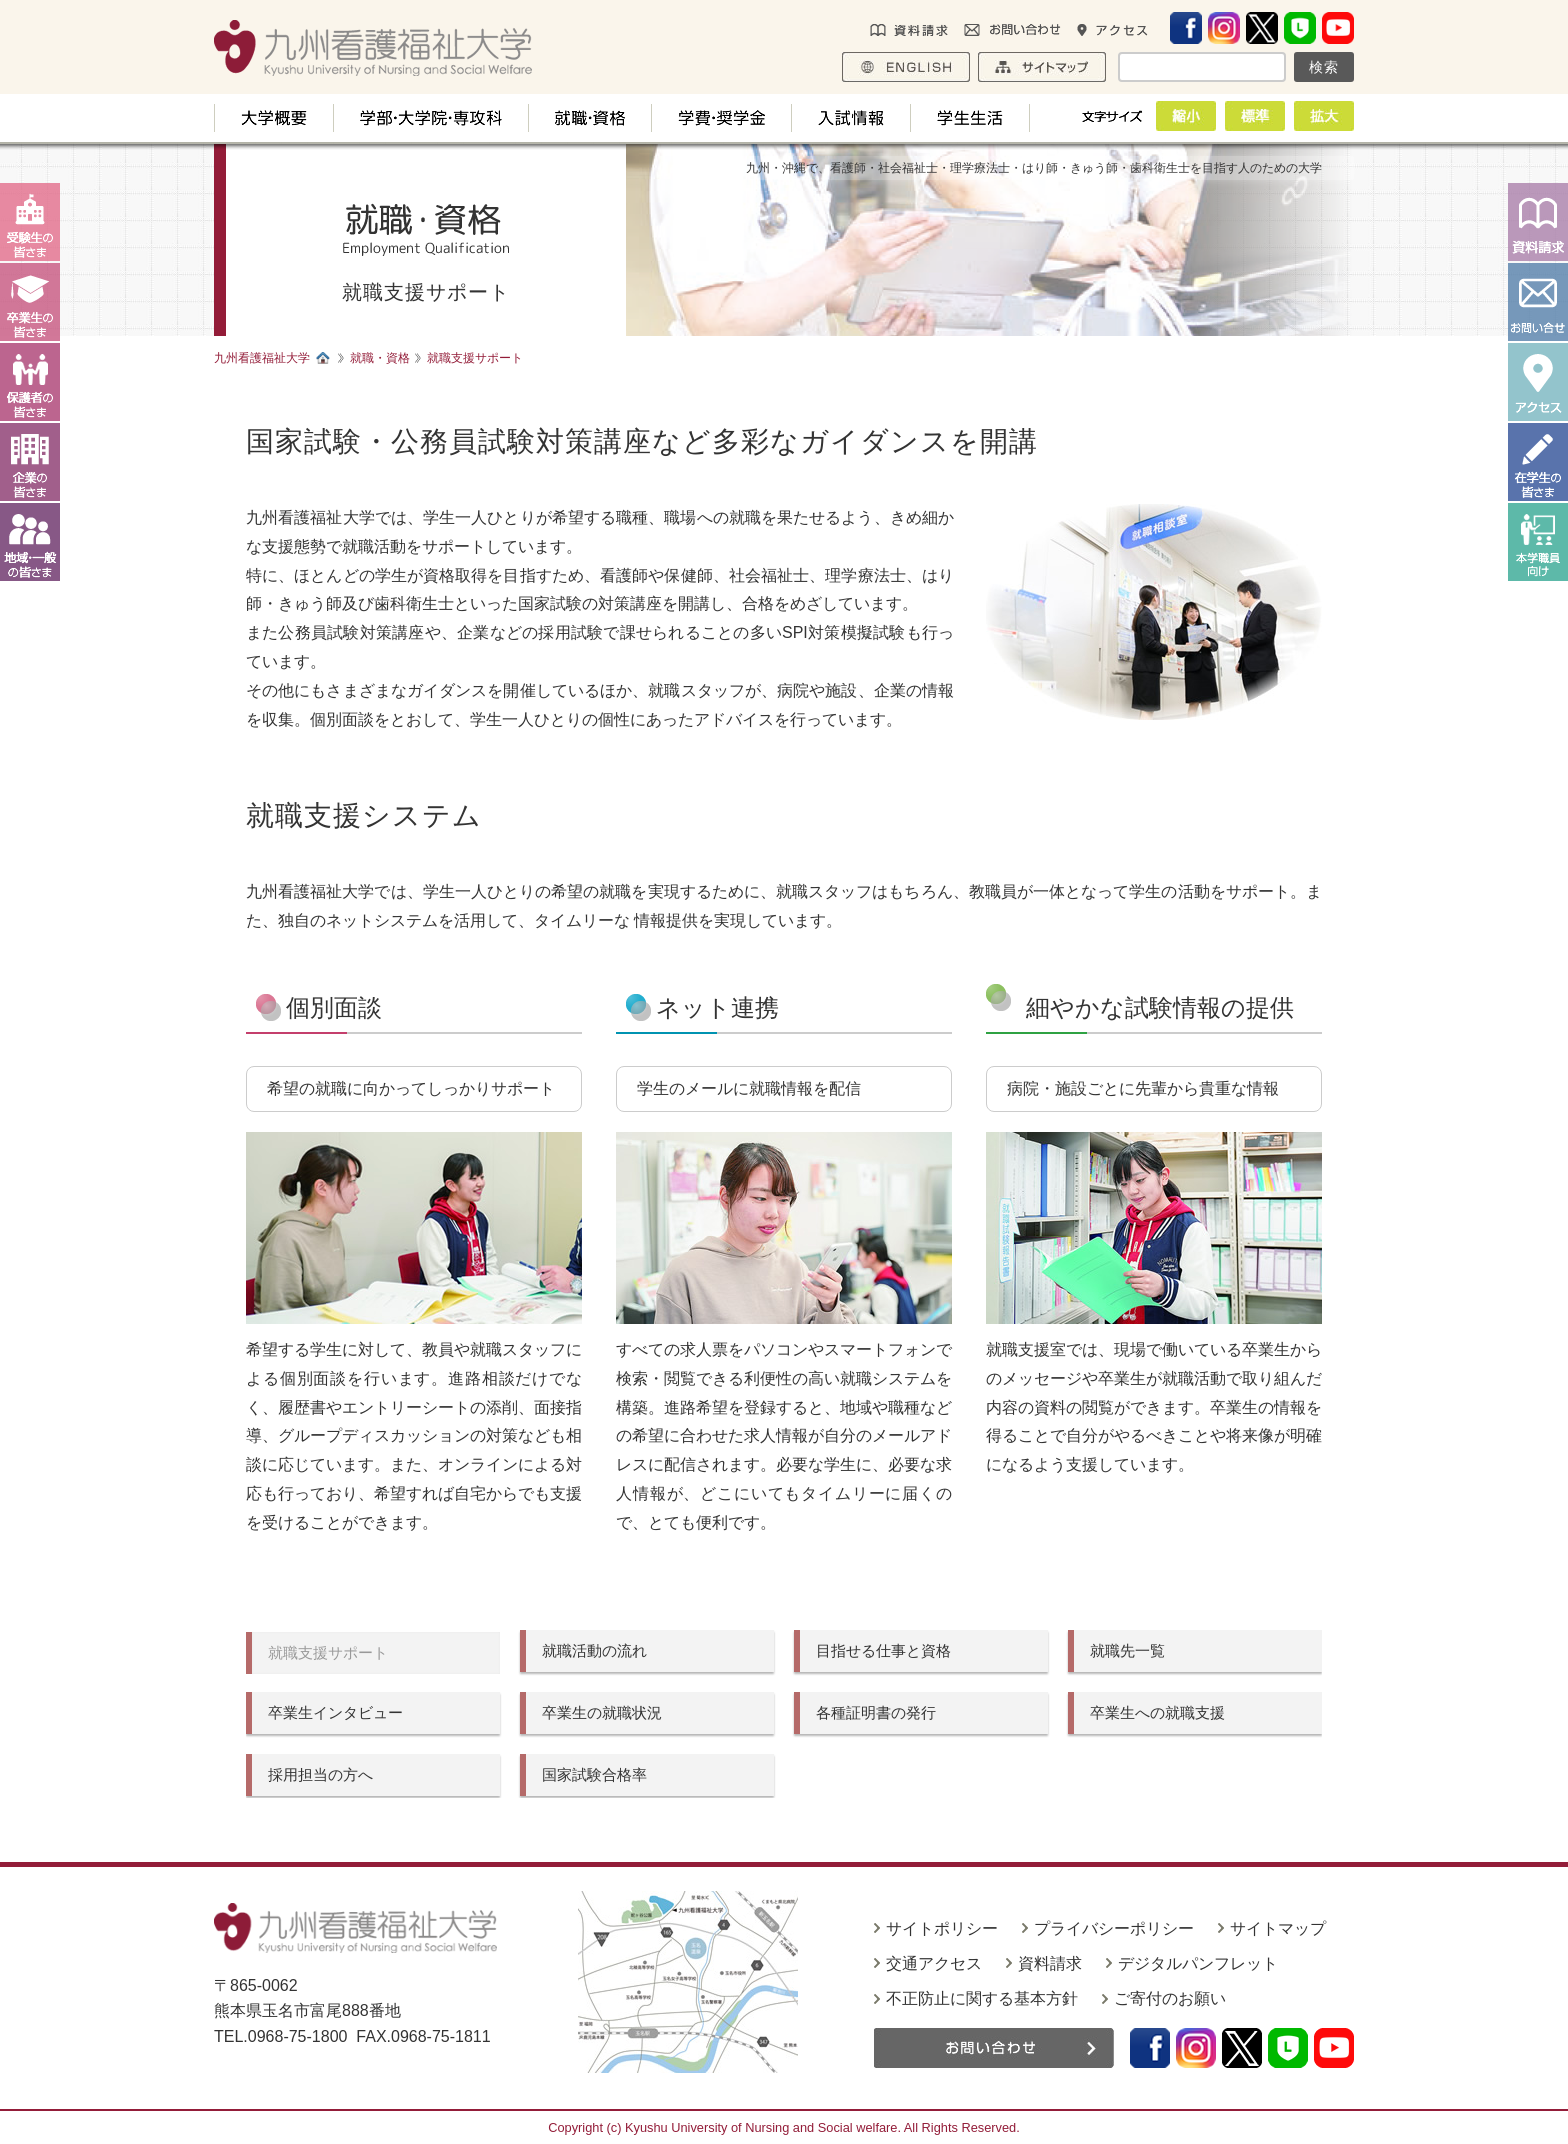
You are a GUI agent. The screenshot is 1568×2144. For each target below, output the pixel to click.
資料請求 (1050, 1963)
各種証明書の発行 (876, 1712)
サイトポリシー (942, 1928)
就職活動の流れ (594, 1650)
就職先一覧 (1127, 1650)
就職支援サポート (328, 1652)
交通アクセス (934, 1963)
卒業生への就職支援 (1157, 1712)
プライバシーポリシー (1114, 1928)
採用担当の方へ (320, 1774)
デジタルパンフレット (1198, 1963)
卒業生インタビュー (335, 1712)
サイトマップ (1278, 1928)
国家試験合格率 (594, 1774)
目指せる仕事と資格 (883, 1650)
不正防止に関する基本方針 (982, 1998)
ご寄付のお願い (1170, 1998)
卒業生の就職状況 (602, 1712)
